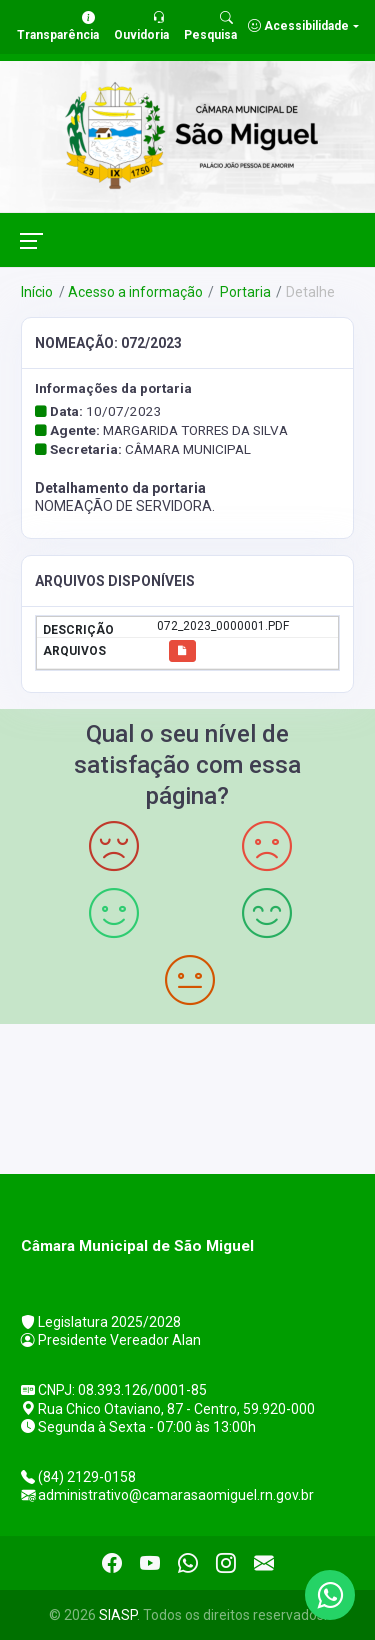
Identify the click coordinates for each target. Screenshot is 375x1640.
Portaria (244, 292)
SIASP (118, 1615)
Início (37, 292)
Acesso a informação (135, 292)
